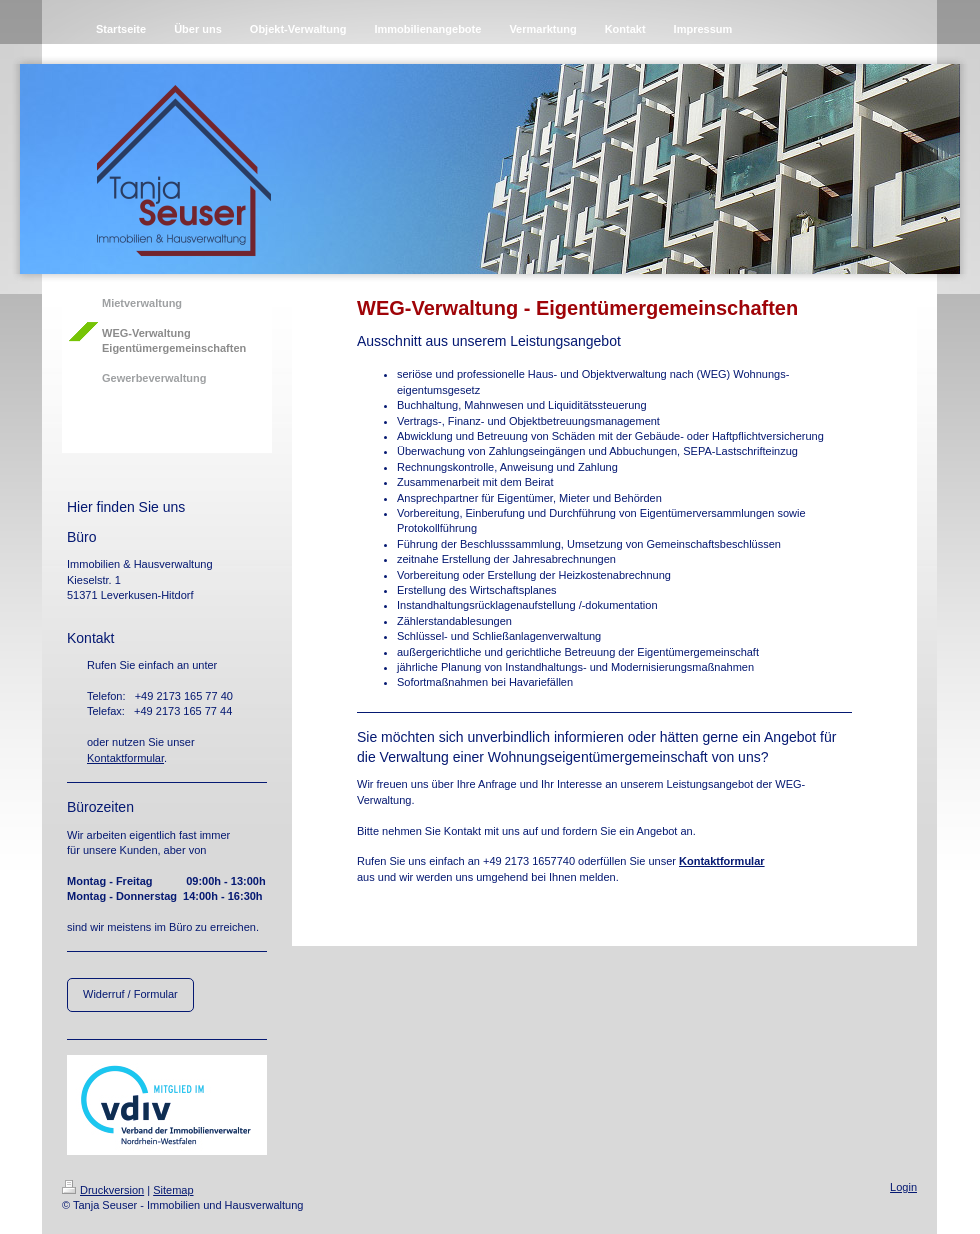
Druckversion (103, 1190)
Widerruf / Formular (130, 994)
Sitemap (173, 1190)
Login (903, 1187)
